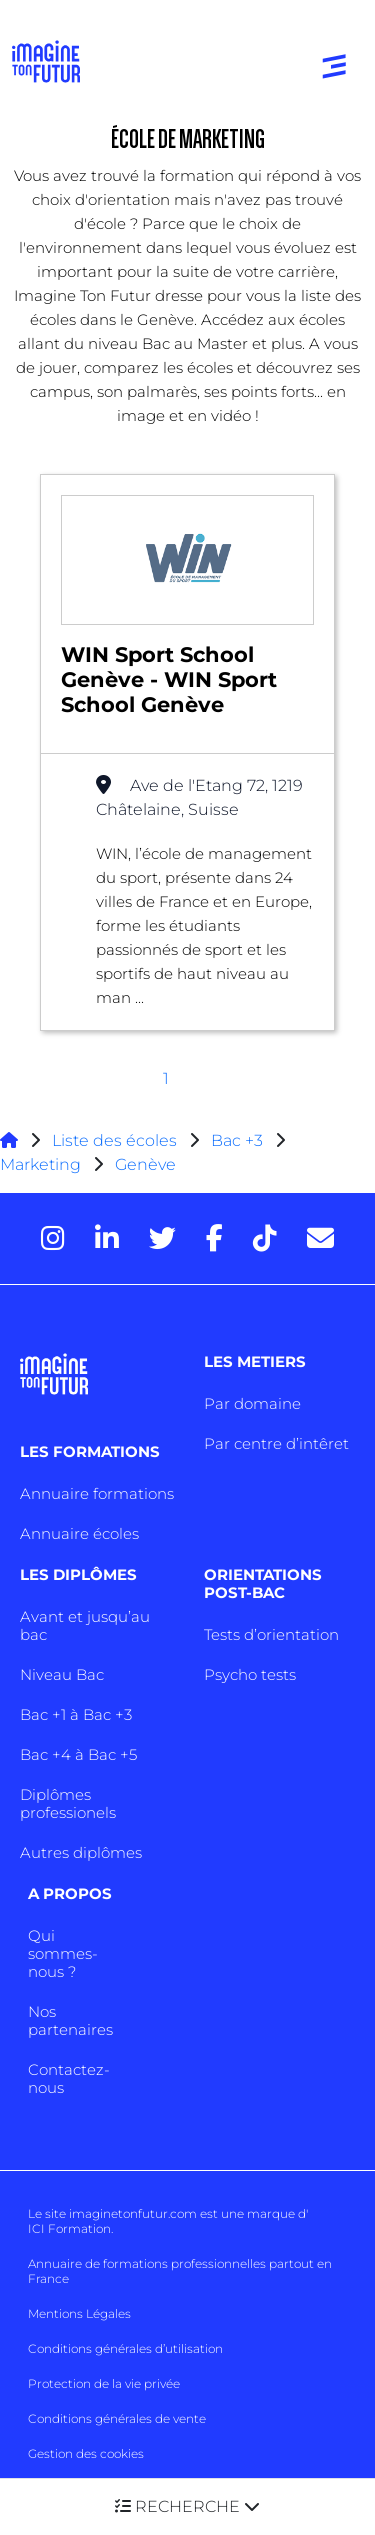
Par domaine (252, 1403)
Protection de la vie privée (104, 2383)
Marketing (40, 1164)
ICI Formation (69, 2228)
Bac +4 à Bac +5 (78, 1754)
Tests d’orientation (271, 1634)
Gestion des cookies (86, 2453)
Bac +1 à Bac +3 (76, 1714)
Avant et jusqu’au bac (85, 1625)
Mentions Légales (79, 2313)
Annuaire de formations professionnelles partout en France (180, 2271)
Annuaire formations (97, 1493)
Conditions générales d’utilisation (125, 2348)
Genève (145, 1164)
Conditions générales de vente (117, 2418)
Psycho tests (250, 1674)
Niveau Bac (62, 1674)
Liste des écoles (114, 1140)
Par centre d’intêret (276, 1443)
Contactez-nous (69, 2078)
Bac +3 (237, 1140)
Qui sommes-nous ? (63, 1953)
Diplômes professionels (68, 1803)
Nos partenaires (70, 2020)
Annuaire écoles (79, 1533)
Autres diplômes (81, 1852)
